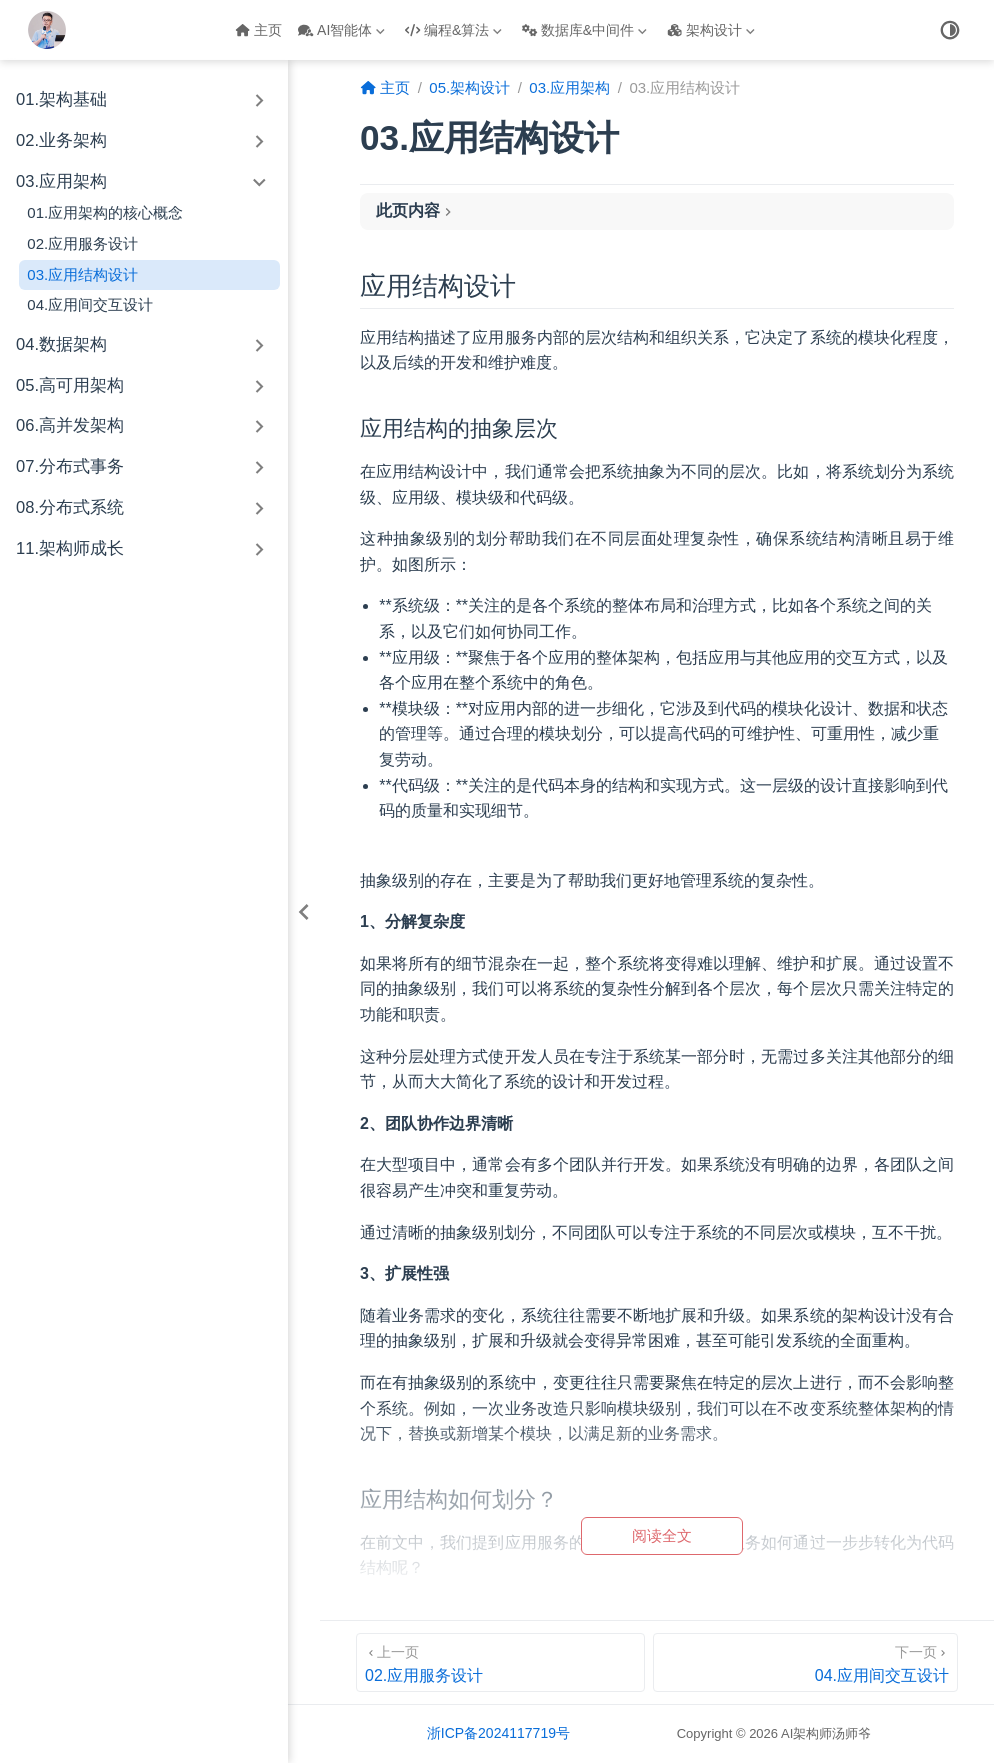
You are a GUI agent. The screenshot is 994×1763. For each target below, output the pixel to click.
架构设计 (711, 30)
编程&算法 (453, 30)
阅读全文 (662, 1535)
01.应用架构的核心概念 (105, 212)
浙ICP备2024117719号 (498, 1733)
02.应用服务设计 (82, 243)
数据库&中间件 (584, 30)
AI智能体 (341, 30)
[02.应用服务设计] (500, 1662)
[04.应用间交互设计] (805, 1662)
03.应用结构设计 (82, 274)
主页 (258, 30)
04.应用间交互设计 (90, 304)
